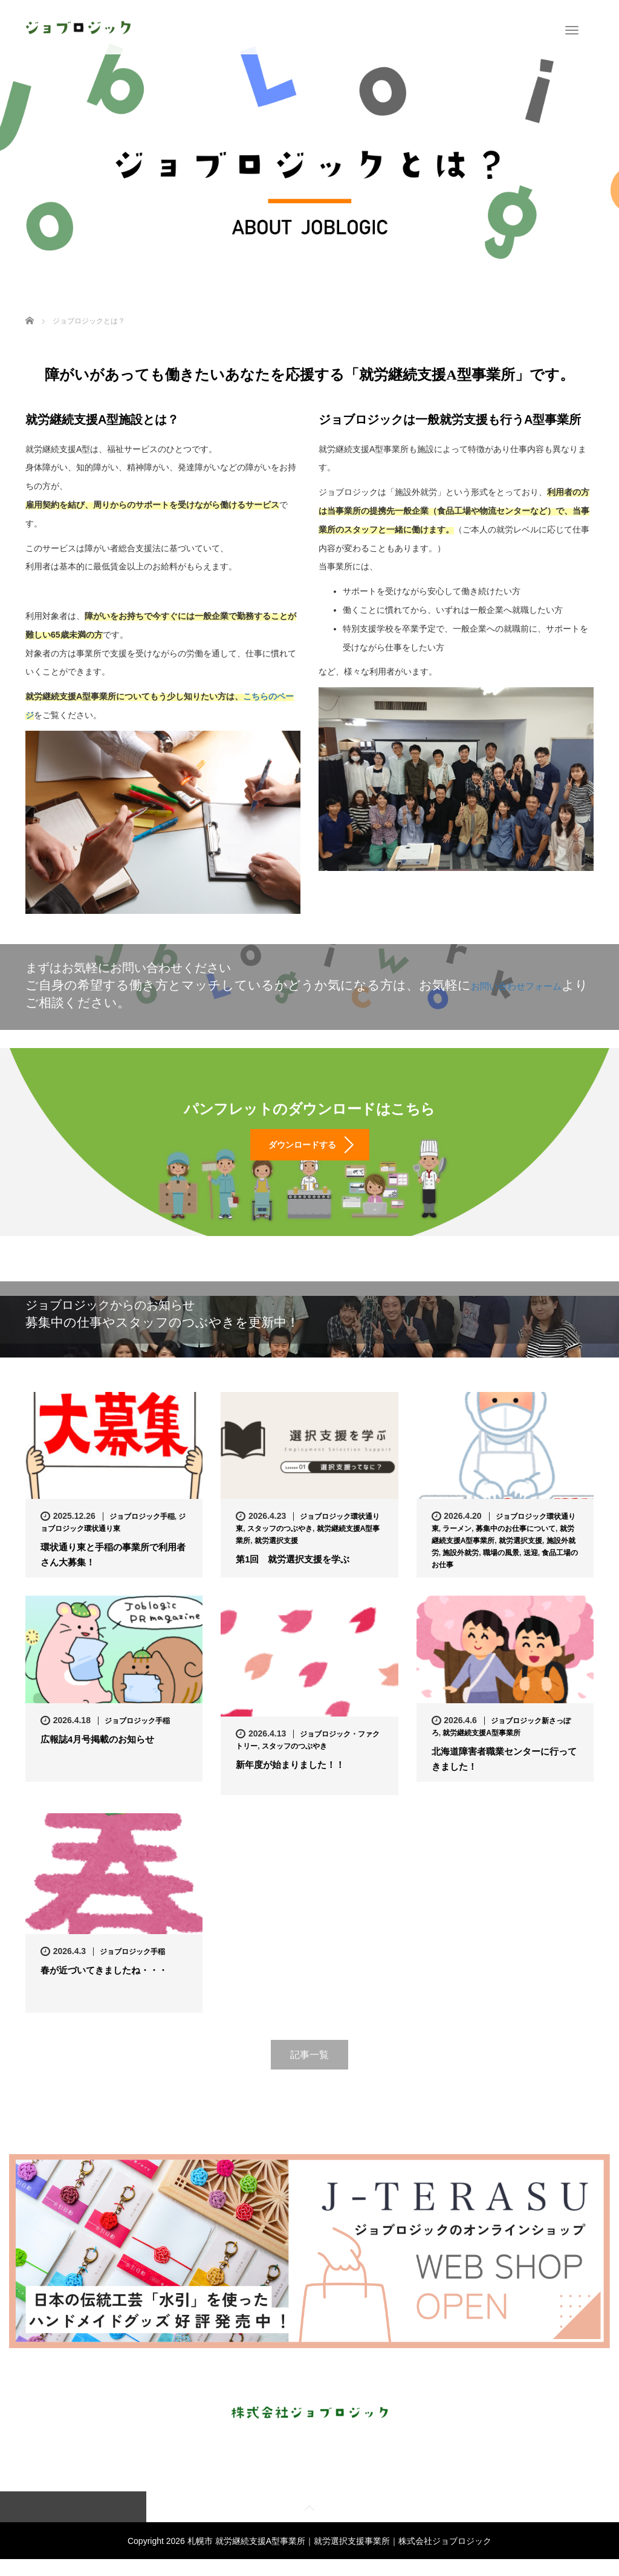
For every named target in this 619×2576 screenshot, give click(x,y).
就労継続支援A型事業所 (481, 1747)
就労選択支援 (276, 1556)
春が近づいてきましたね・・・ (108, 1986)
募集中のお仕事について (516, 1543)
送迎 (530, 1568)
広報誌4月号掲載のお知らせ (101, 1755)
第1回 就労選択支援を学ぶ (296, 1575)
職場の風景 (501, 1568)
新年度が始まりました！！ (294, 1781)
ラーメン (457, 1543)
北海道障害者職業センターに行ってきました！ (504, 1775)
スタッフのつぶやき (280, 1543)
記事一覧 (309, 2070)
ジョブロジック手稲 (142, 1531)
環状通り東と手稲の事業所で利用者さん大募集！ (113, 1571)
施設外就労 (460, 1568)
